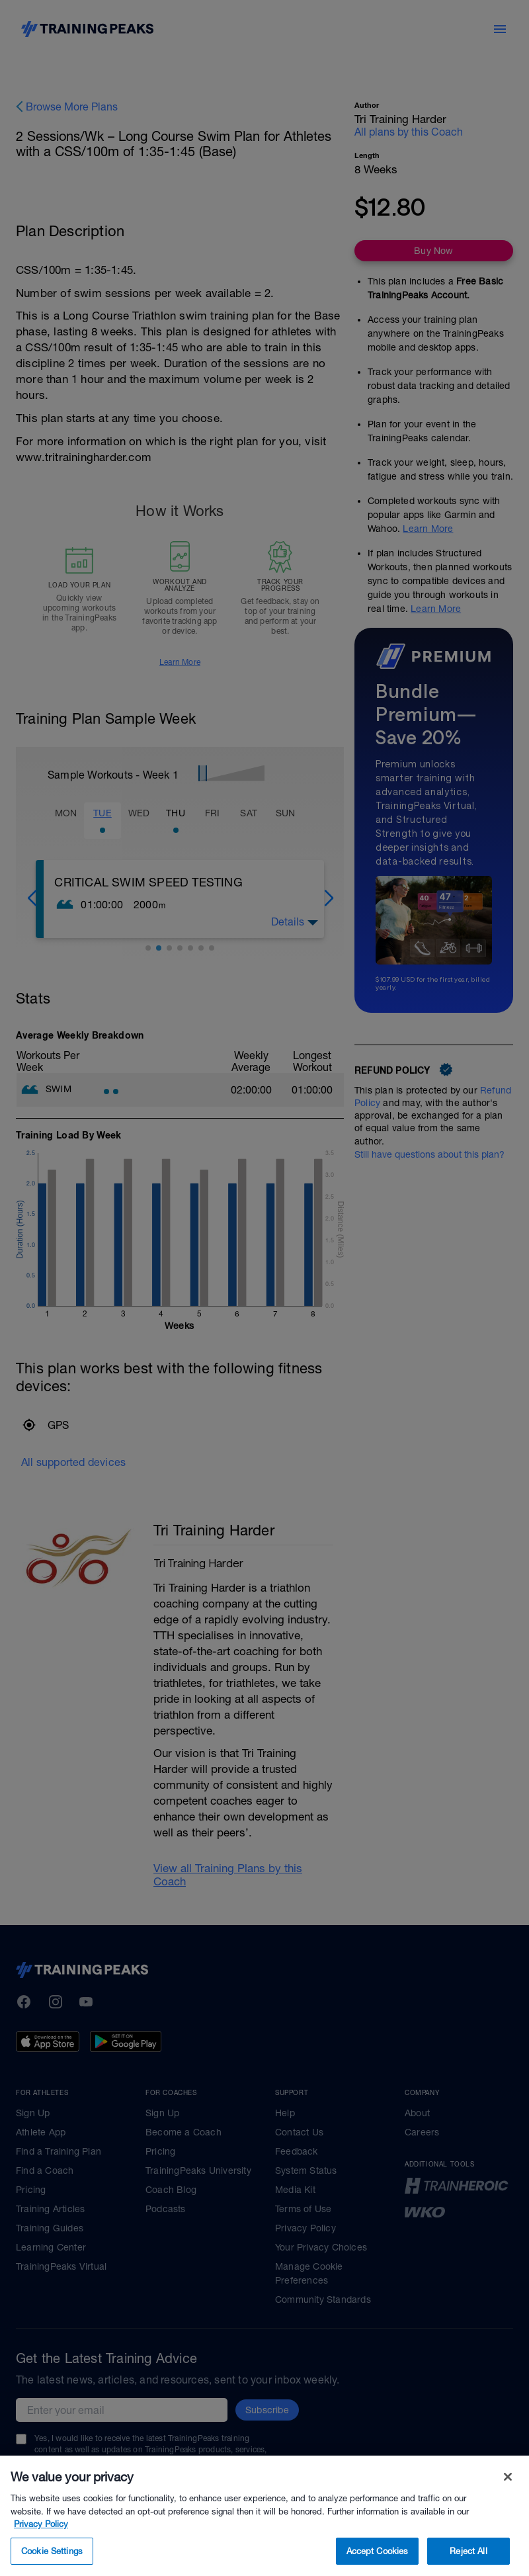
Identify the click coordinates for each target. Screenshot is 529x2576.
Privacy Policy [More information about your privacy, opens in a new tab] (41, 2548)
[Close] (507, 2500)
